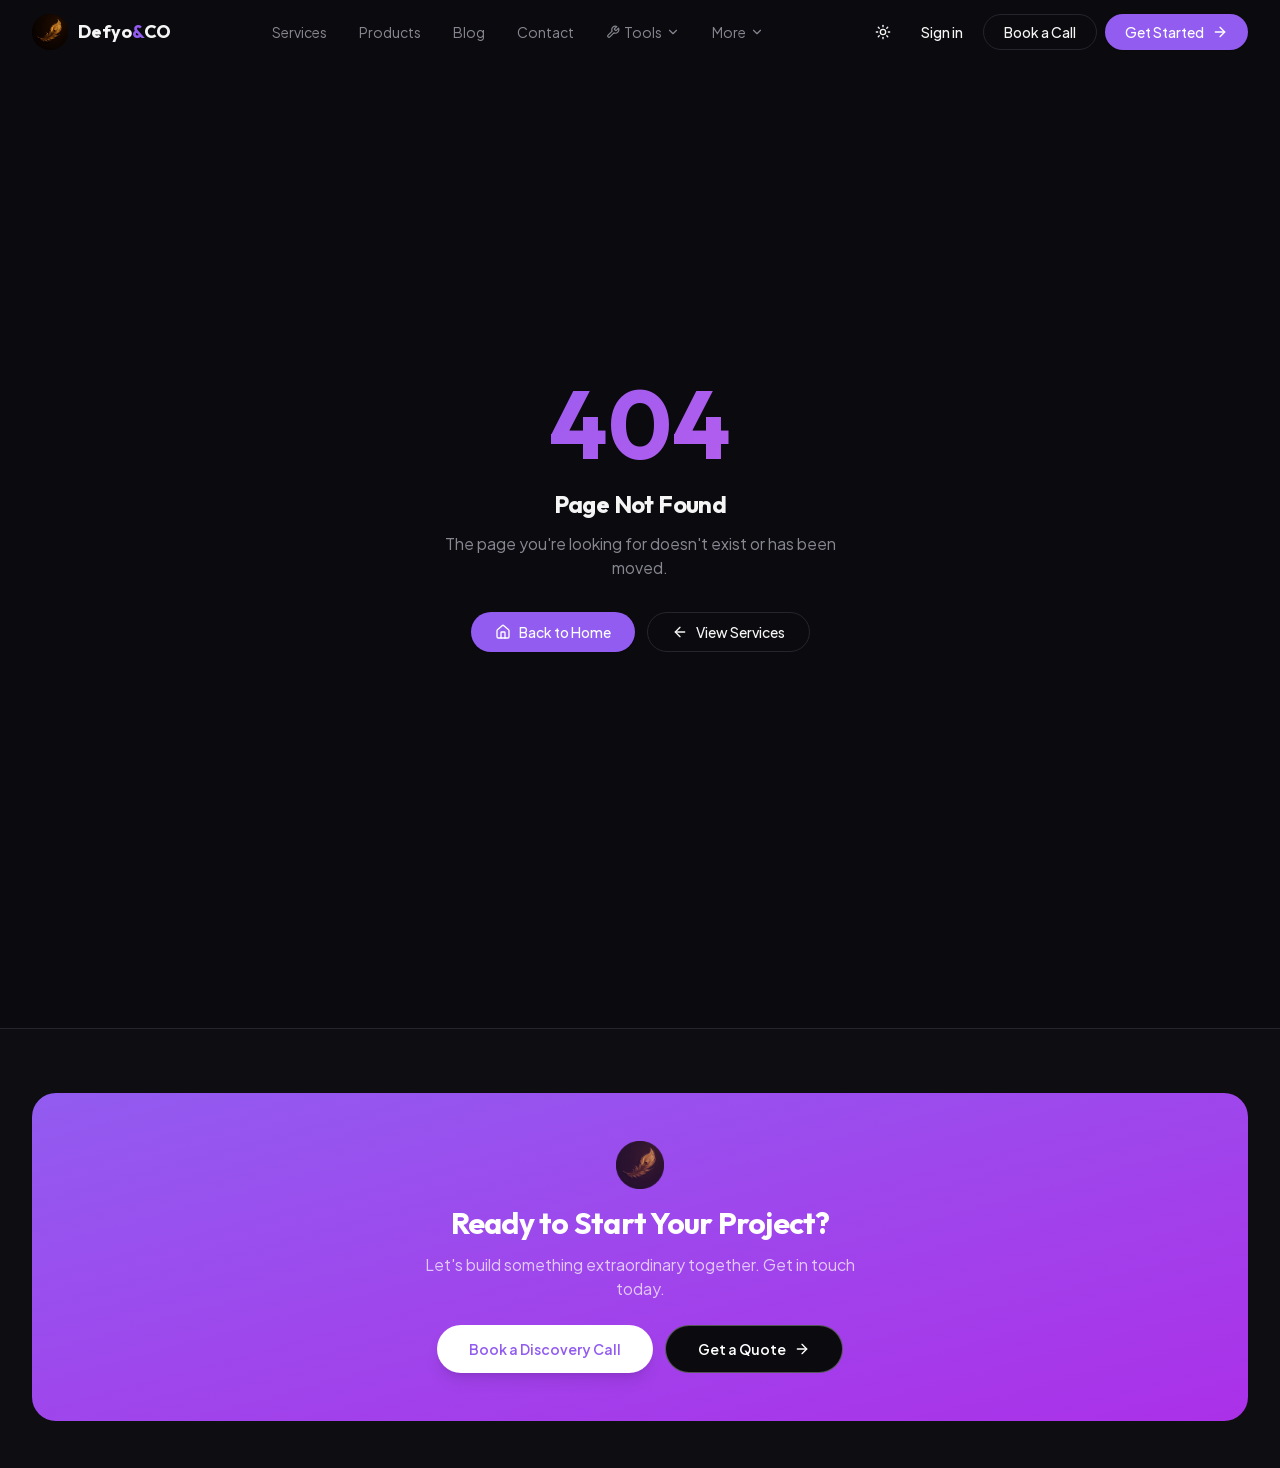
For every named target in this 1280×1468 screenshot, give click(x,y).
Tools (643, 32)
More (738, 32)
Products (390, 32)
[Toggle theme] (883, 32)
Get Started (1176, 32)
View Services (728, 632)
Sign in (942, 32)
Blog (469, 32)
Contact (545, 32)
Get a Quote (754, 1349)
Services (299, 32)
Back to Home (553, 632)
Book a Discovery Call (545, 1349)
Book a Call (1040, 32)
